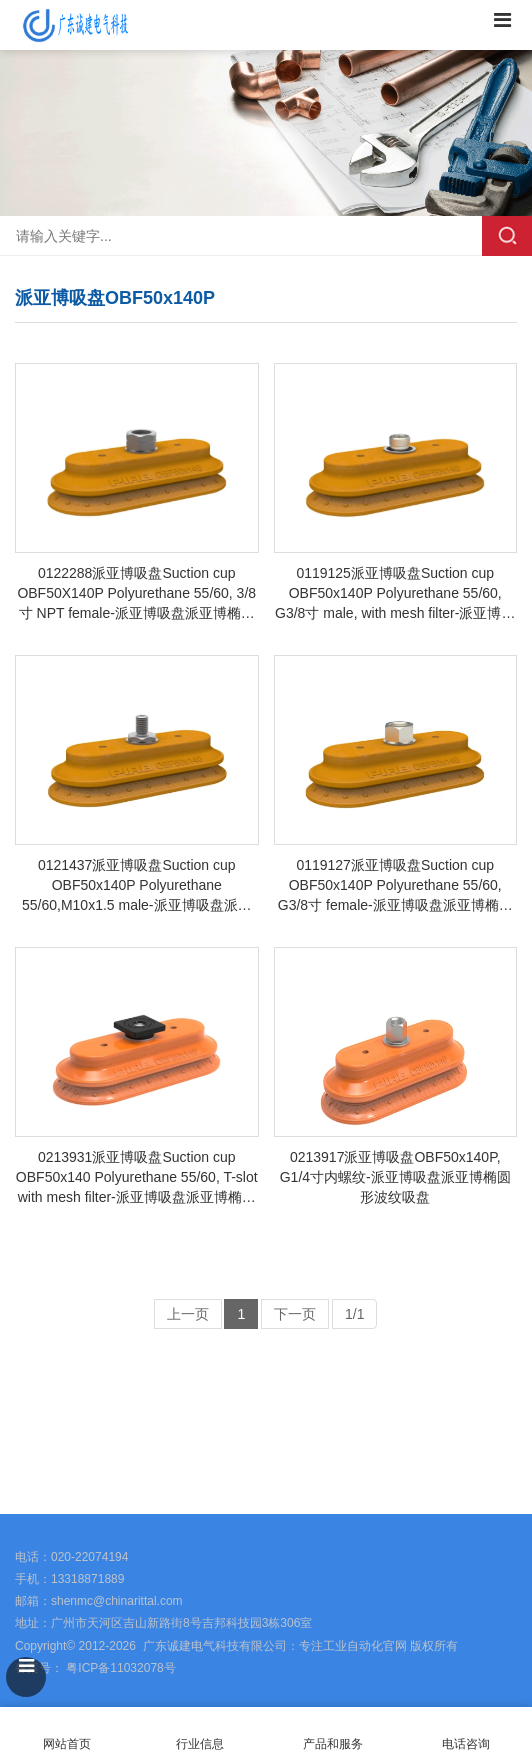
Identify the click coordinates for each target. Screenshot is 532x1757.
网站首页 (66, 1732)
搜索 (507, 236)
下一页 (295, 1314)
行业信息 (200, 1744)
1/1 (354, 1314)
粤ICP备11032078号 (119, 1668)
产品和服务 (333, 1744)
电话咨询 (465, 1732)
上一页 (188, 1314)
